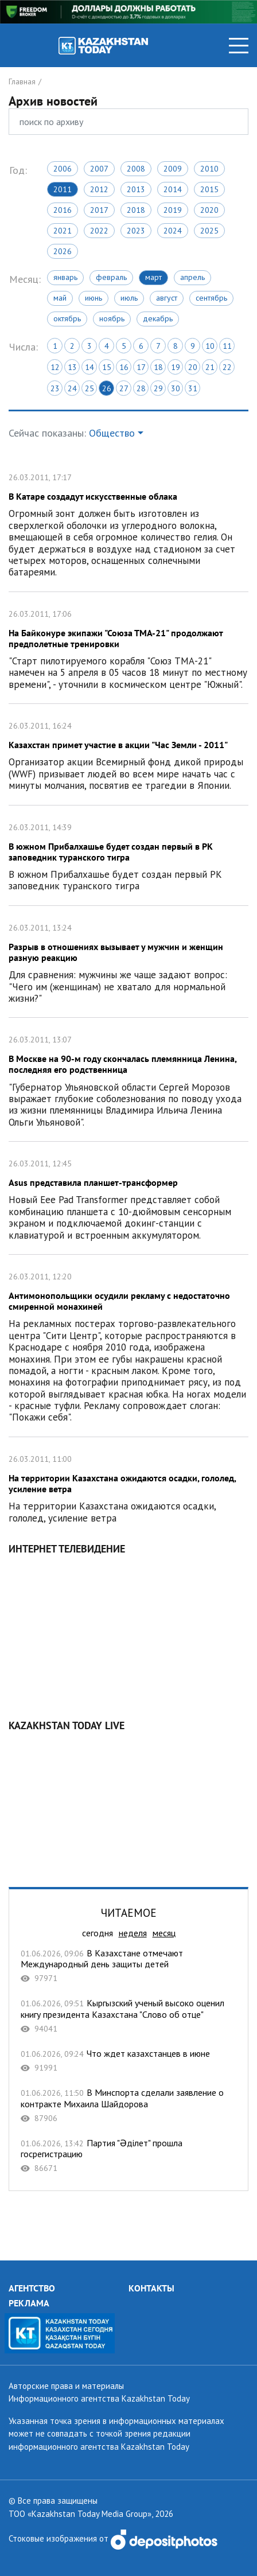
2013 (136, 189)
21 (210, 367)
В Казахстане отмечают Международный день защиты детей (128, 1966)
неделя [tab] (133, 1933)
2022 (99, 230)
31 (192, 388)
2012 (99, 189)
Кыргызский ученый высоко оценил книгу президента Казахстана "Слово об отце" (128, 2016)
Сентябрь (211, 298)
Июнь (93, 298)
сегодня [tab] (97, 1933)
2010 (209, 169)
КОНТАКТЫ (151, 2288)
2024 (172, 230)
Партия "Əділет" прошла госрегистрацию (128, 2156)
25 (89, 388)
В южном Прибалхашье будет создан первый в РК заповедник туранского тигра (128, 855)
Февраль (111, 277)
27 (123, 388)
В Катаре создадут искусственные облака (128, 523)
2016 (62, 210)
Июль (129, 298)
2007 (99, 169)
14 (89, 367)
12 (55, 367)
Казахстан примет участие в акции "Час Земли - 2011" (128, 754)
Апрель (192, 277)
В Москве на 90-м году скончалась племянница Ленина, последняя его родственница (128, 1079)
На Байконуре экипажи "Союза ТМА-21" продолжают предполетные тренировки (128, 648)
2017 (99, 210)
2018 (136, 210)
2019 (172, 210)
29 (158, 388)
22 (227, 367)
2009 (172, 169)
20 (192, 367)
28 (141, 388)
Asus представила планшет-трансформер (128, 1198)
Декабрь (158, 318)
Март (153, 277)
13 (72, 367)
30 (175, 388)
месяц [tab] (164, 1933)
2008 (136, 169)
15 (106, 367)
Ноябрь (111, 318)
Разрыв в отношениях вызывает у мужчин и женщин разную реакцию (128, 962)
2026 (62, 251)
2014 (172, 189)
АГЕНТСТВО (32, 2288)
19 (175, 367)
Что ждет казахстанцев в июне (128, 2060)
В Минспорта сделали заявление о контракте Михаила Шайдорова (128, 2105)
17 (141, 367)
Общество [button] (112, 432)
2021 (62, 230)
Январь (65, 277)
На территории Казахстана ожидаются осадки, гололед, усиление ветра (128, 1487)
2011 (62, 189)
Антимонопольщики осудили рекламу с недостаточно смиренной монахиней (128, 1345)
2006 (62, 169)
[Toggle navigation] (238, 45)
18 (158, 367)
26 (106, 388)
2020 (209, 210)
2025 (209, 230)
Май (60, 298)
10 (210, 346)
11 (227, 346)
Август (166, 298)
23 (55, 388)
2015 (209, 189)
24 (72, 388)
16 (123, 367)
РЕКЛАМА (29, 2303)
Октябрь (67, 318)
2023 (136, 230)
